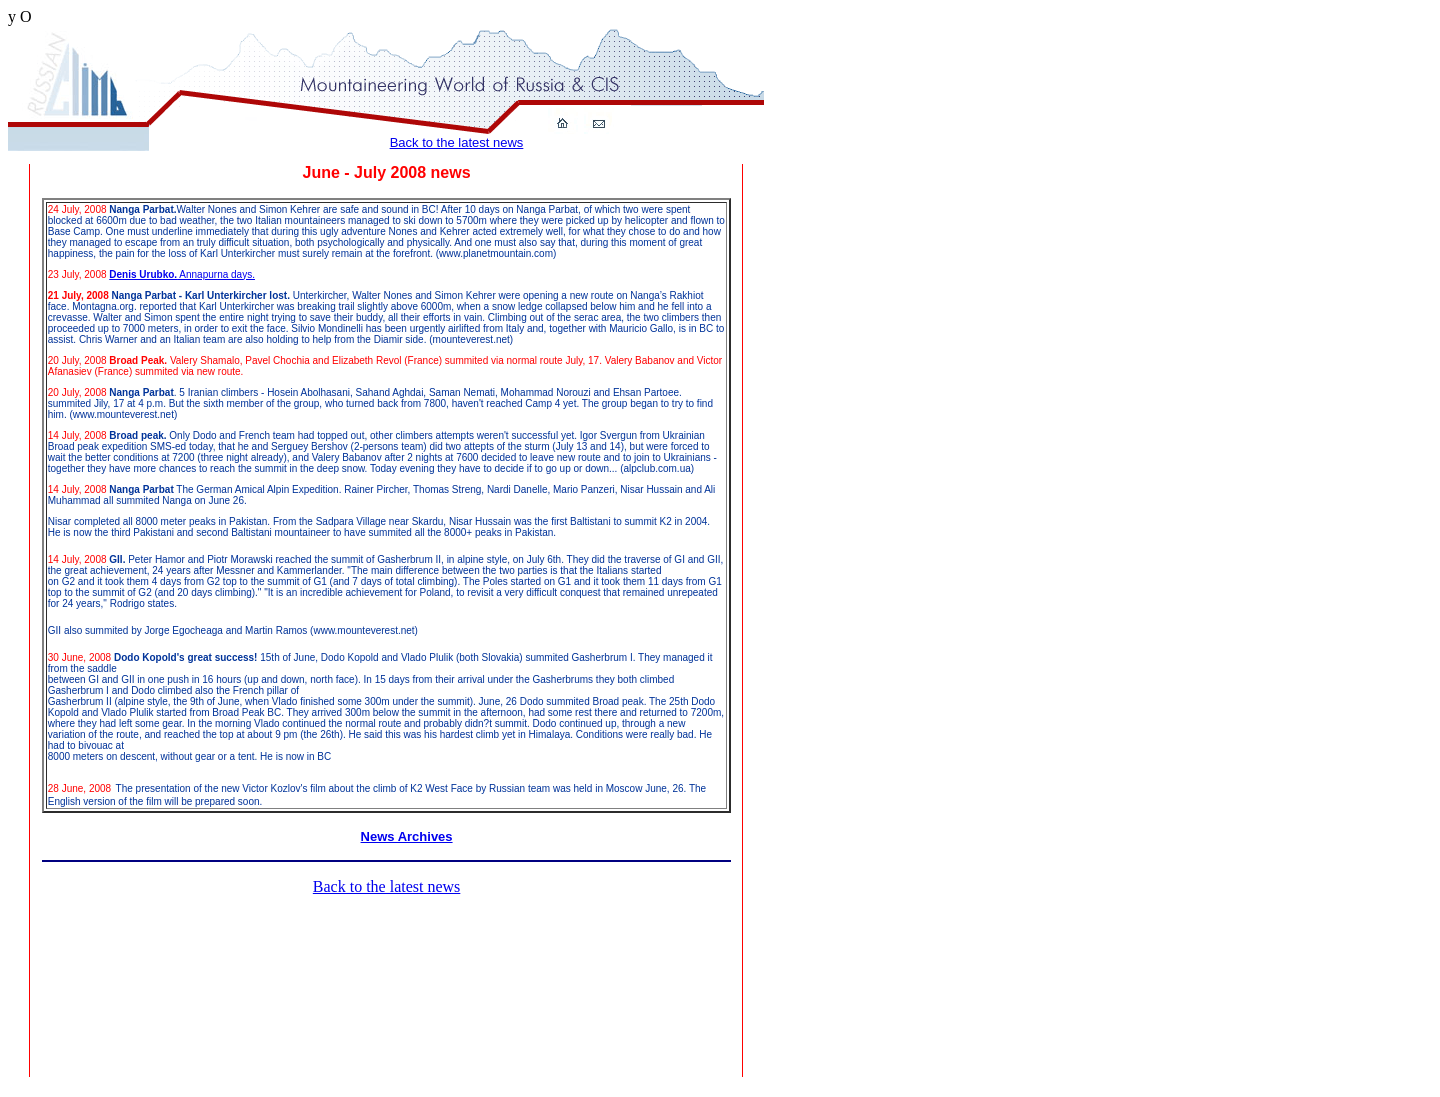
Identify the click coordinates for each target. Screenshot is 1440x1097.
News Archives (407, 836)
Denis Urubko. (143, 274)
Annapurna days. (216, 274)
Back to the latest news (457, 142)
